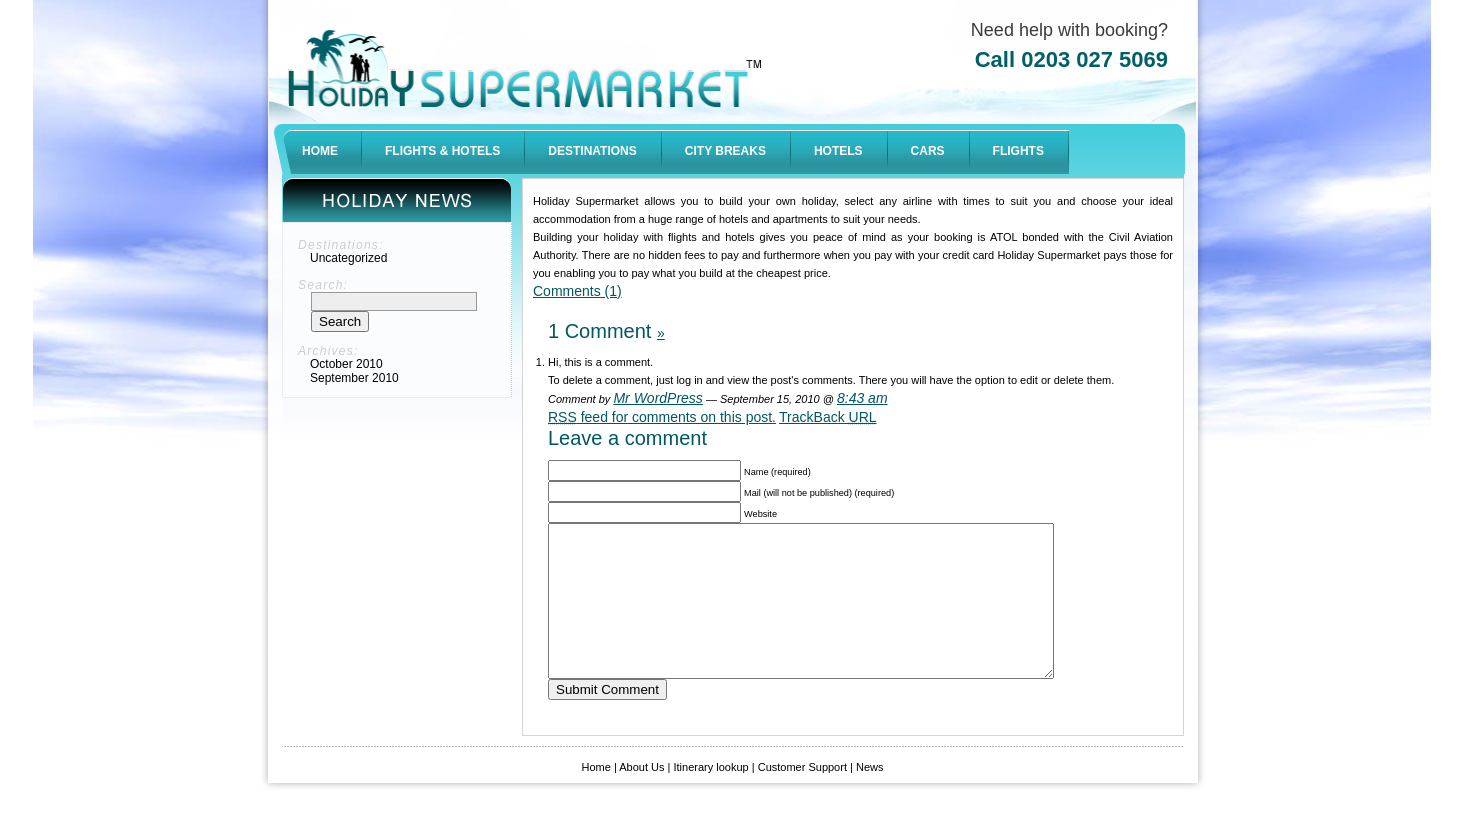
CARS (928, 151)
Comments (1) (577, 291)
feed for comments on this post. (662, 417)
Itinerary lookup (710, 797)
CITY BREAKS (725, 151)
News (870, 797)
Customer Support (802, 797)
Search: (323, 285)
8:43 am (862, 398)
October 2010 (346, 364)
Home (596, 797)
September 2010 (354, 378)
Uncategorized (348, 258)
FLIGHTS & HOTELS (442, 151)
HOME (320, 151)
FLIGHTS (1018, 151)
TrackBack (828, 417)
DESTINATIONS (592, 151)
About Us (641, 797)
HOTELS (838, 151)
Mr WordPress (657, 398)
